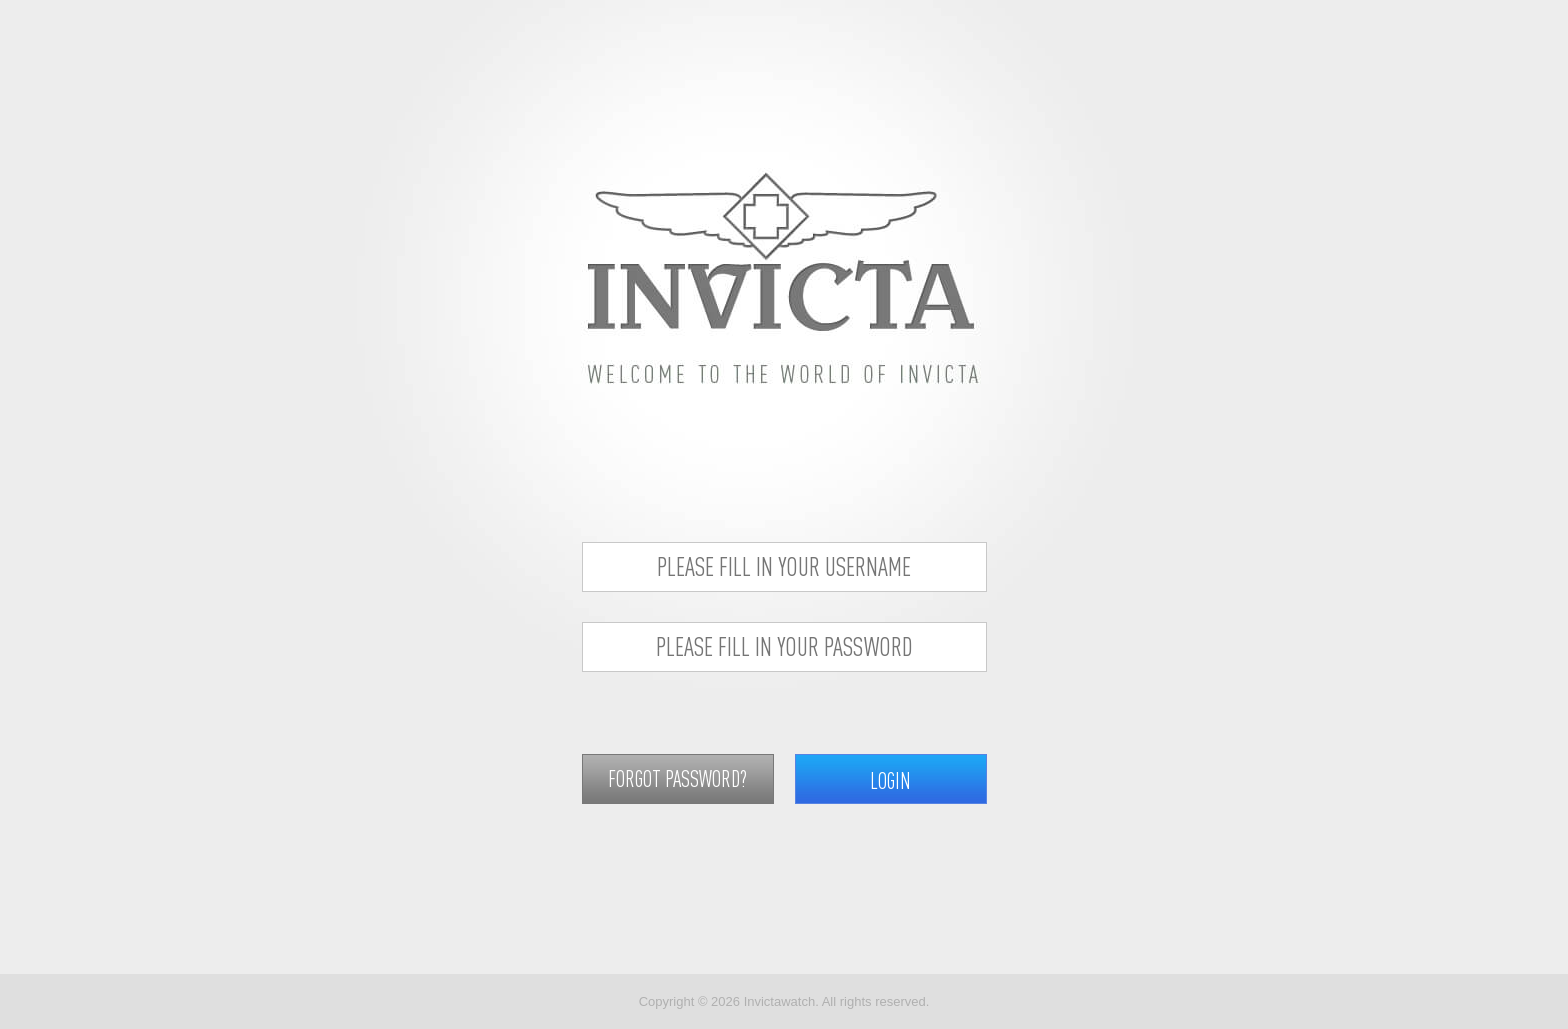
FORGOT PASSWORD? (677, 779)
